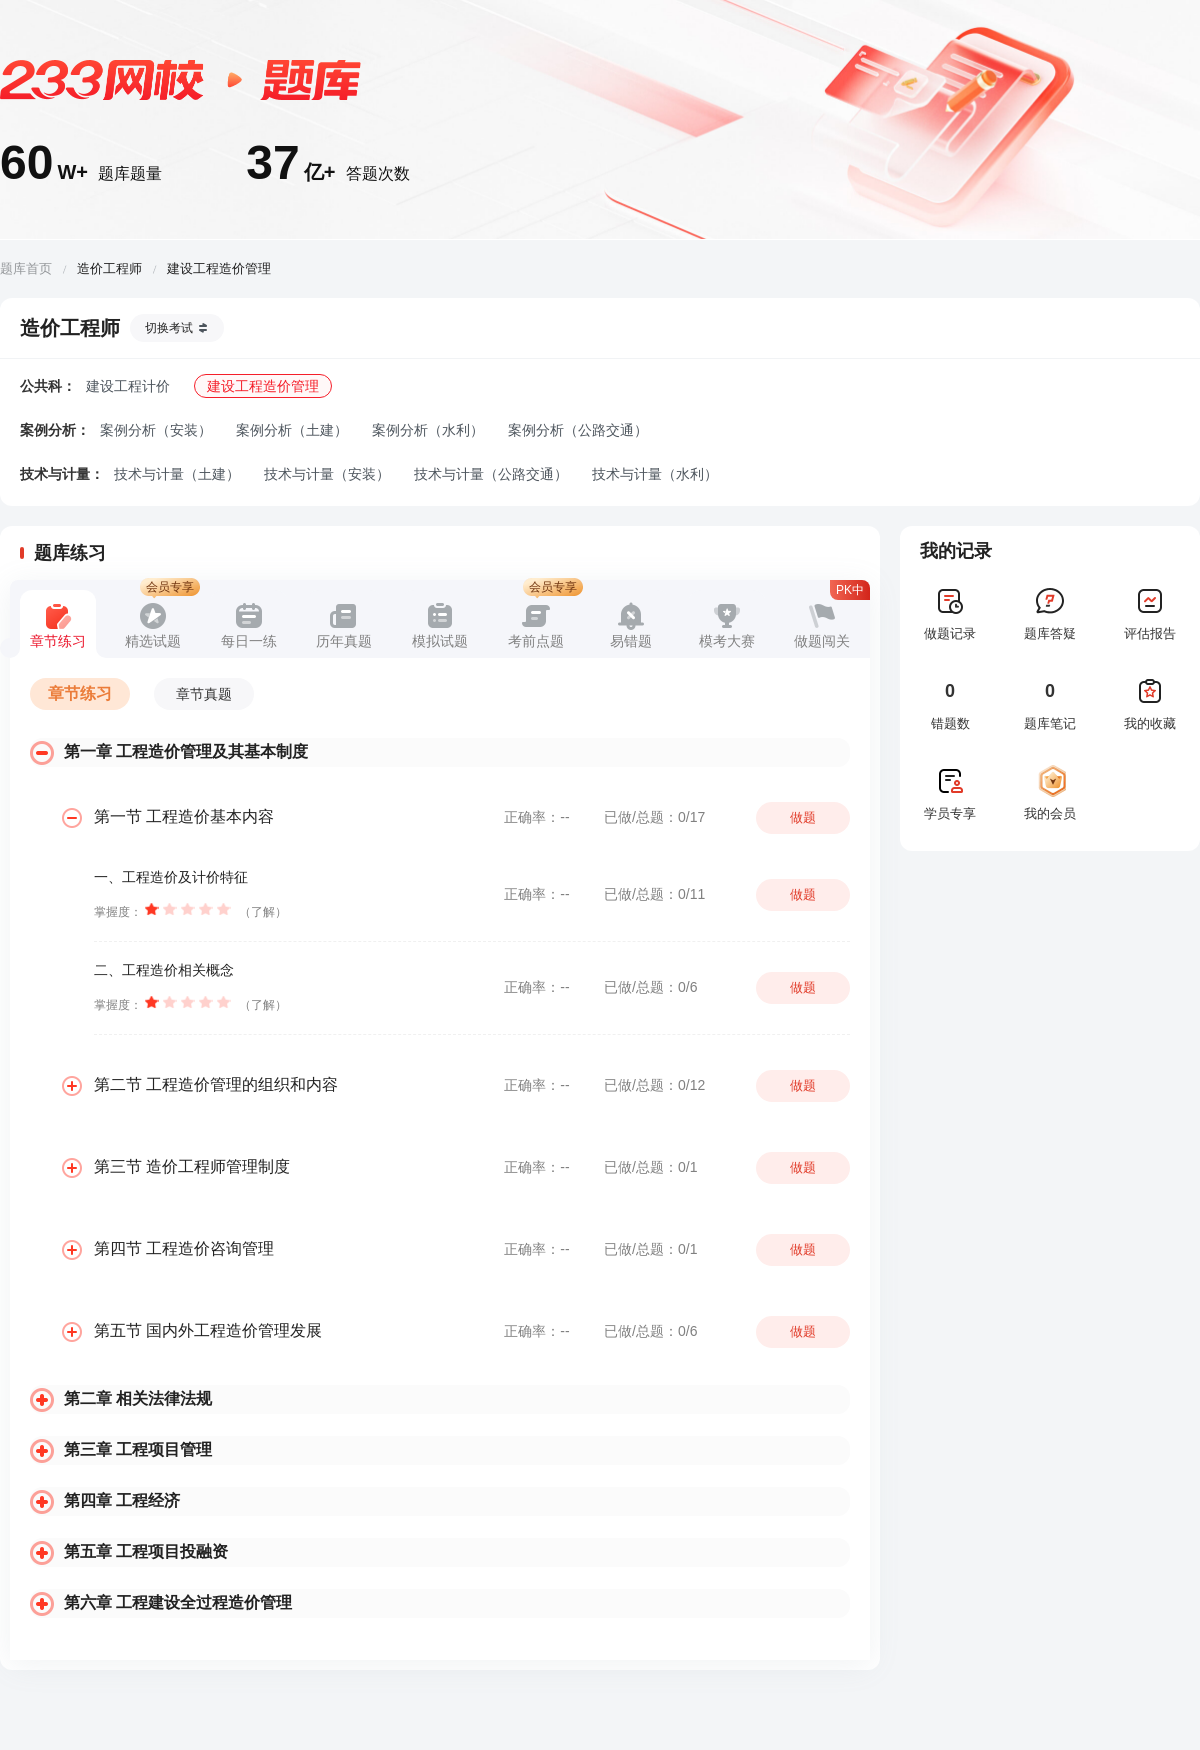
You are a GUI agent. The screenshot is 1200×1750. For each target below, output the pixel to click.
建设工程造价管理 (263, 386)
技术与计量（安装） (327, 474)
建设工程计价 (128, 386)
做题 (803, 817)
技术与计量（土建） (177, 474)
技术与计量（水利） (655, 474)
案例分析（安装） (156, 430)
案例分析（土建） (292, 430)
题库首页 (26, 268)
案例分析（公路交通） (578, 430)
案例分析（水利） (428, 430)
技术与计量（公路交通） (491, 474)
